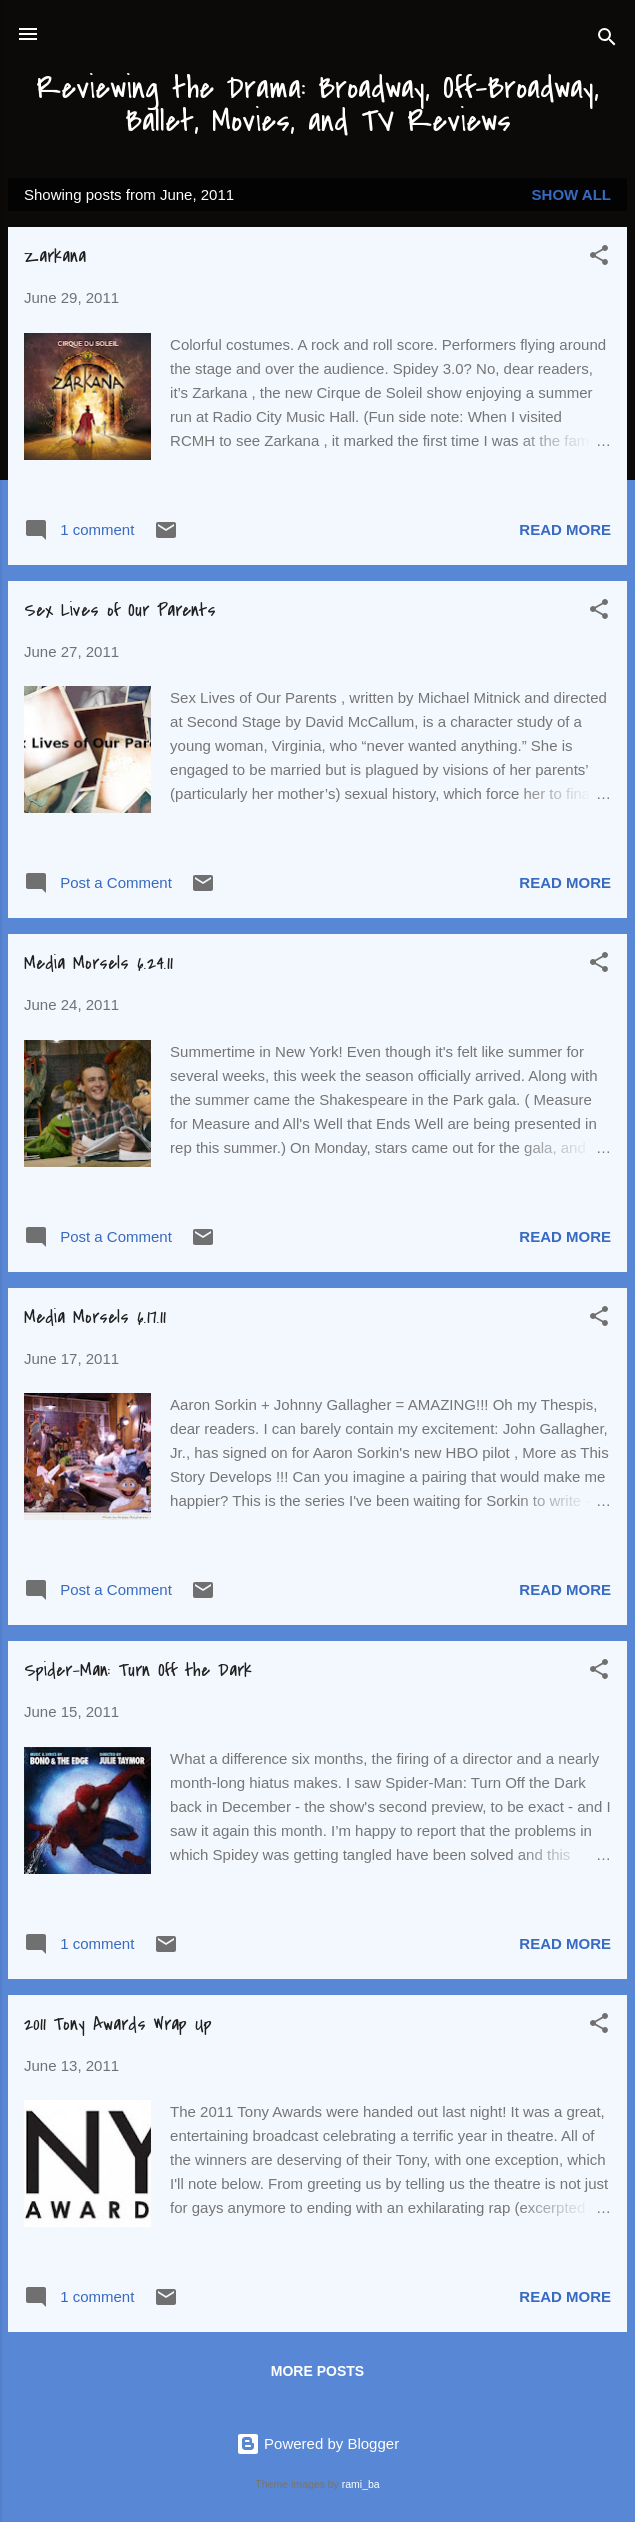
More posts (317, 2371)
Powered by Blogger (317, 2443)
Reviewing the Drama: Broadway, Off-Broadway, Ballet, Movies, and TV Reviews (317, 104)
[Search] (607, 40)
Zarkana (55, 256)
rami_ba (361, 2484)
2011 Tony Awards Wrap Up (118, 2024)
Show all (571, 194)
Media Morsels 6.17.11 (95, 1317)
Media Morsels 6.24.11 (98, 963)
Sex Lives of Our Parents (120, 610)
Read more (565, 529)
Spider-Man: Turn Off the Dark (138, 1670)
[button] (599, 258)
